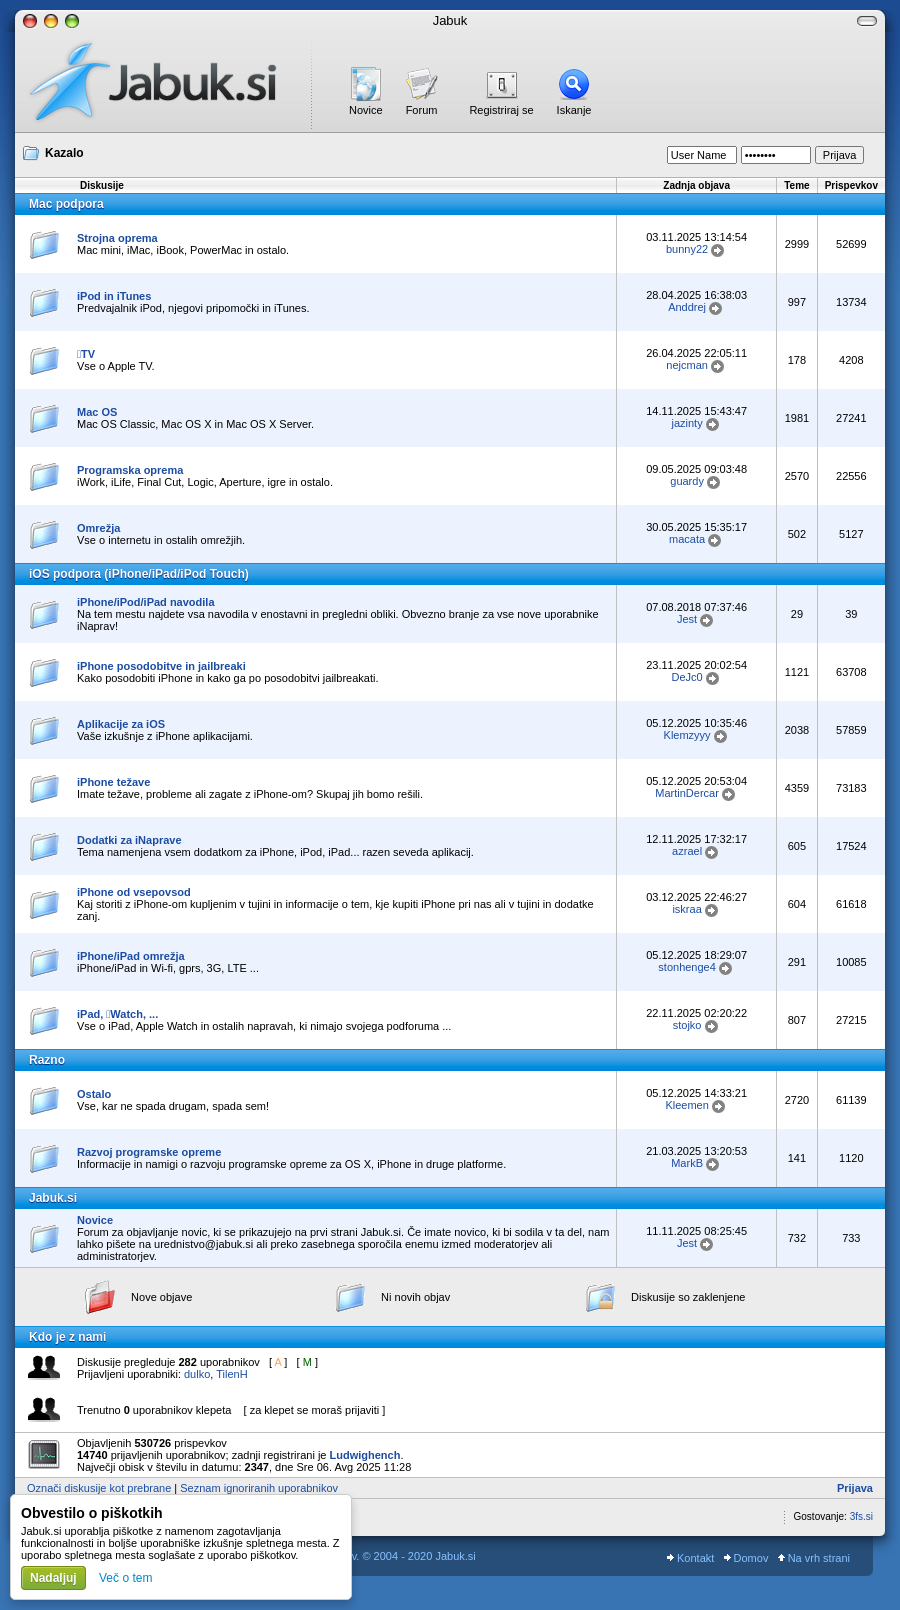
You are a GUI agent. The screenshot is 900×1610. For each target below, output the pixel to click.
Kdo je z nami (67, 1337)
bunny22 (687, 249)
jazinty (687, 423)
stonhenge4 (687, 967)
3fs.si (861, 1516)
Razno (47, 1060)
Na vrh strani (814, 1558)
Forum (422, 110)
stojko (687, 1025)
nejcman (687, 365)
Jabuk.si (53, 1198)
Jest (687, 619)
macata (687, 539)
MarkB (687, 1163)
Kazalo (64, 153)
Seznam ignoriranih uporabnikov (259, 1488)
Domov (746, 1558)
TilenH (231, 1374)
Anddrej (687, 307)
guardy (687, 481)
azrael (687, 851)
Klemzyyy (687, 735)
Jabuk (450, 20)
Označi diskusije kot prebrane (99, 1488)
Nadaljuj (53, 1578)
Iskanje (574, 110)
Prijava (855, 1488)
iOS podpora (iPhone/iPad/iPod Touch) (139, 574)
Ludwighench (365, 1455)
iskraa (686, 909)
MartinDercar (687, 793)
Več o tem (125, 1578)
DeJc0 (687, 677)
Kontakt (690, 1558)
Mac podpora (66, 204)
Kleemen (686, 1105)
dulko (197, 1374)
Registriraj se (501, 110)
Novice (366, 110)
